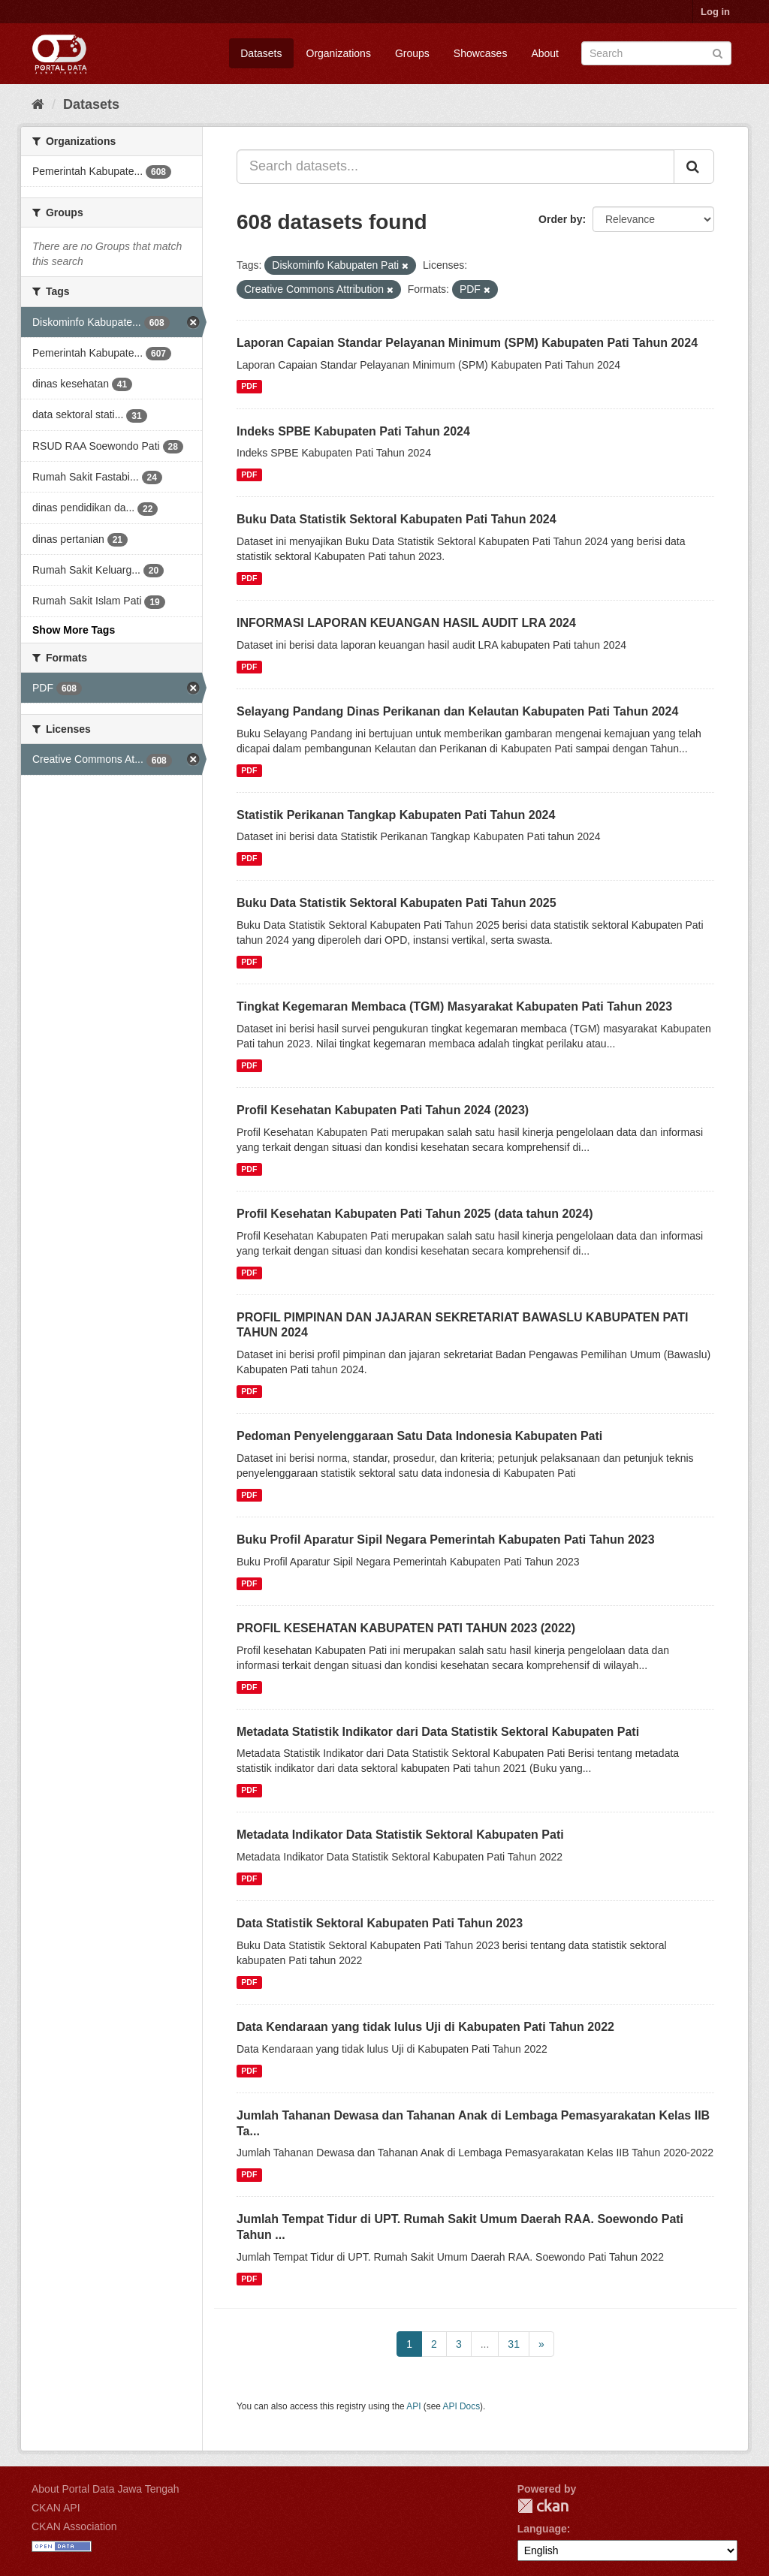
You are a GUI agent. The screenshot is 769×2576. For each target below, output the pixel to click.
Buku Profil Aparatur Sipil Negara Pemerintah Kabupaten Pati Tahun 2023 (446, 1539)
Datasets (261, 53)
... (485, 2344)
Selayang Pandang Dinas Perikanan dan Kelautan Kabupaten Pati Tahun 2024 (457, 711)
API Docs (462, 2406)
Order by (560, 219)
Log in (715, 11)
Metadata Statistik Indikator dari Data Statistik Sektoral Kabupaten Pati (438, 1731)
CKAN (542, 2506)
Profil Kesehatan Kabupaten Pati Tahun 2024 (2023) (383, 1110)
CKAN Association (74, 2526)
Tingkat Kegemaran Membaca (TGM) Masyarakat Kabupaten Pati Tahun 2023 (454, 1006)
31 (514, 2344)
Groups (412, 53)
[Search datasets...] (455, 166)
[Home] (38, 104)
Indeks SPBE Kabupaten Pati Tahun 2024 (353, 431)
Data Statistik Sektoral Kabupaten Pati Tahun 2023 (380, 1923)
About (545, 53)
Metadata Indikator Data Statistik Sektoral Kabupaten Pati (400, 1834)
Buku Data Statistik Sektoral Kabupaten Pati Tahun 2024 (396, 519)
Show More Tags (73, 630)
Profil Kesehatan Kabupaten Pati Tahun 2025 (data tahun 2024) (415, 1213)
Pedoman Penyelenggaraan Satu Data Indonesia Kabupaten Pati (419, 1436)
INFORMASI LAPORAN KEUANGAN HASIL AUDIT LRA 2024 (406, 622)
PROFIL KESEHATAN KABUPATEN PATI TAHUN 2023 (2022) (406, 1628)
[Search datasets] (656, 53)
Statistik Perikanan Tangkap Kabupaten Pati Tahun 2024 (396, 815)
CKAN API (56, 2508)
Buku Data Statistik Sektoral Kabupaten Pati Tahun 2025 (396, 902)
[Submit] (717, 52)
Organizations (338, 53)
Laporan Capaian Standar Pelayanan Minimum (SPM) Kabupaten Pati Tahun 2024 (467, 342)
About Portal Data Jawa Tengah (105, 2489)
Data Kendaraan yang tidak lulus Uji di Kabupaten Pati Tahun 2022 (425, 2026)
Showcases (481, 53)
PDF (249, 386)
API (413, 2406)
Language (542, 2529)
